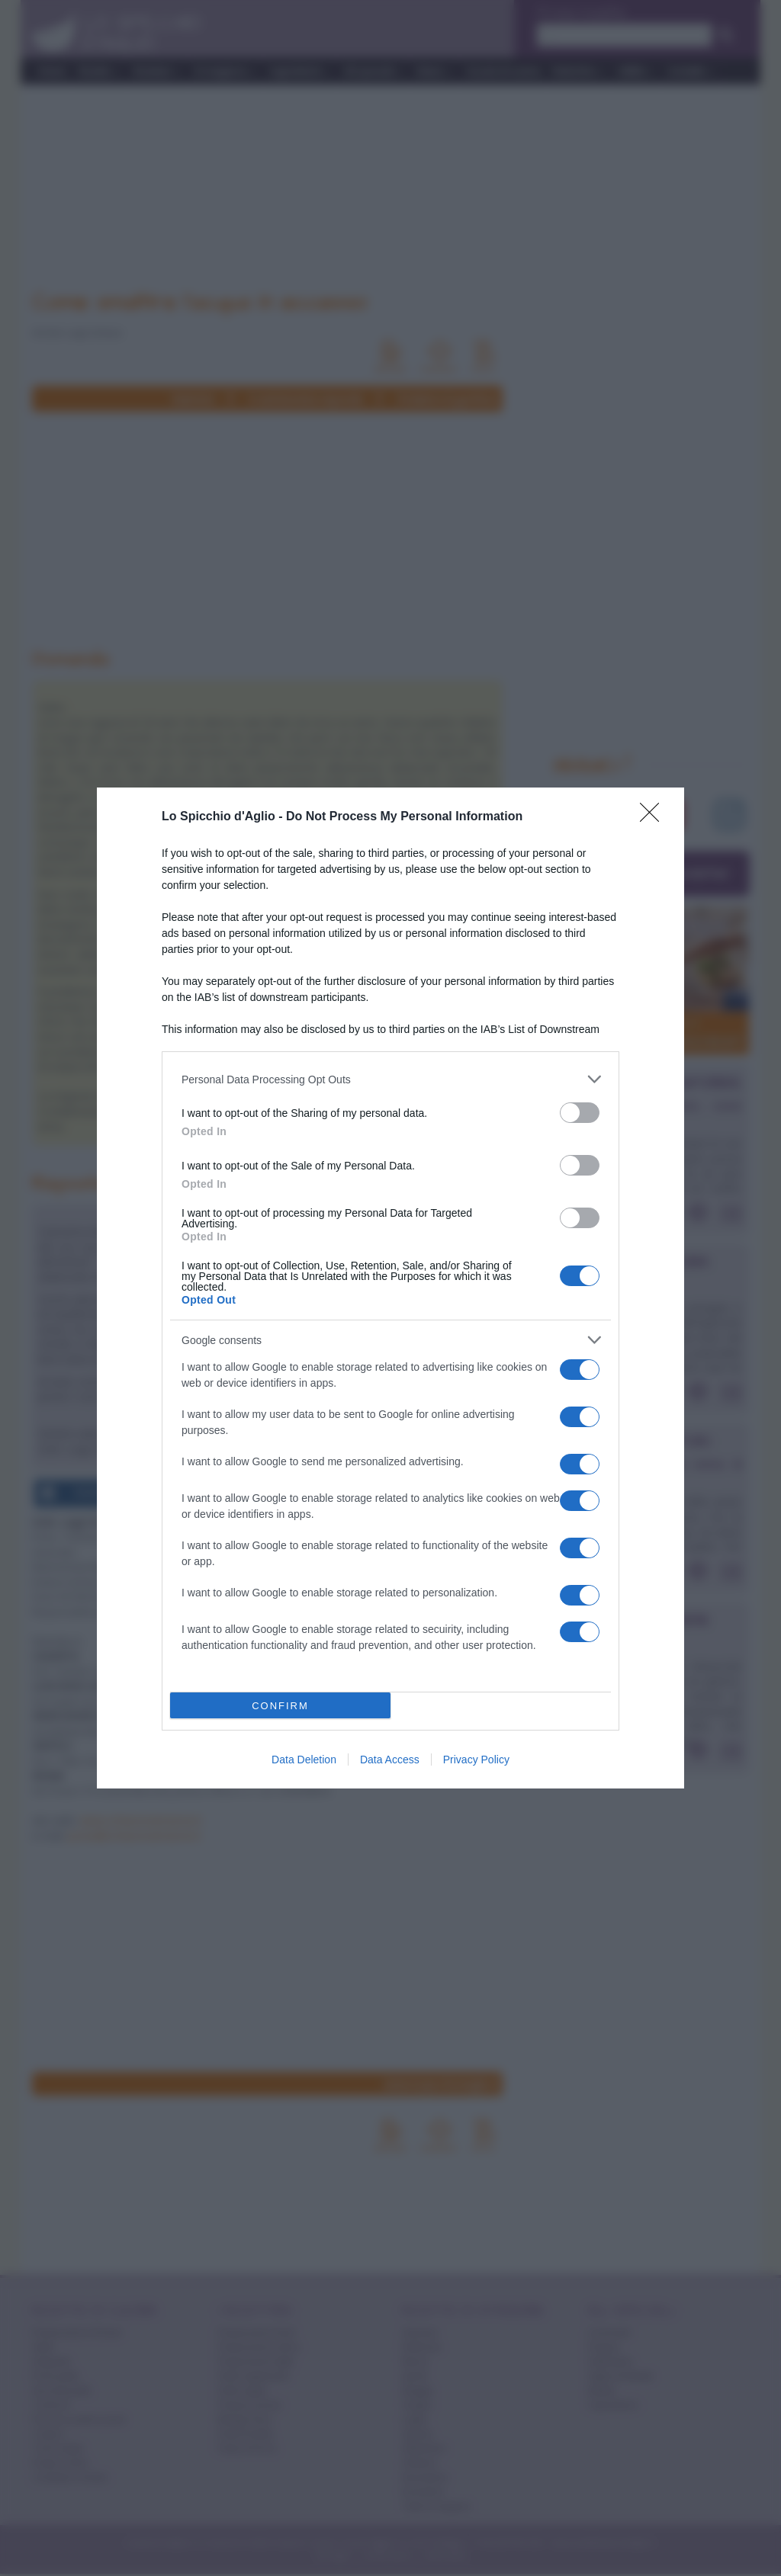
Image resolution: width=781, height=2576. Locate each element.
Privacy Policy (476, 1759)
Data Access (389, 1759)
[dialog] (390, 1288)
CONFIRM (280, 1705)
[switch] (579, 1112)
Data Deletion (304, 1759)
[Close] (654, 817)
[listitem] (390, 1079)
